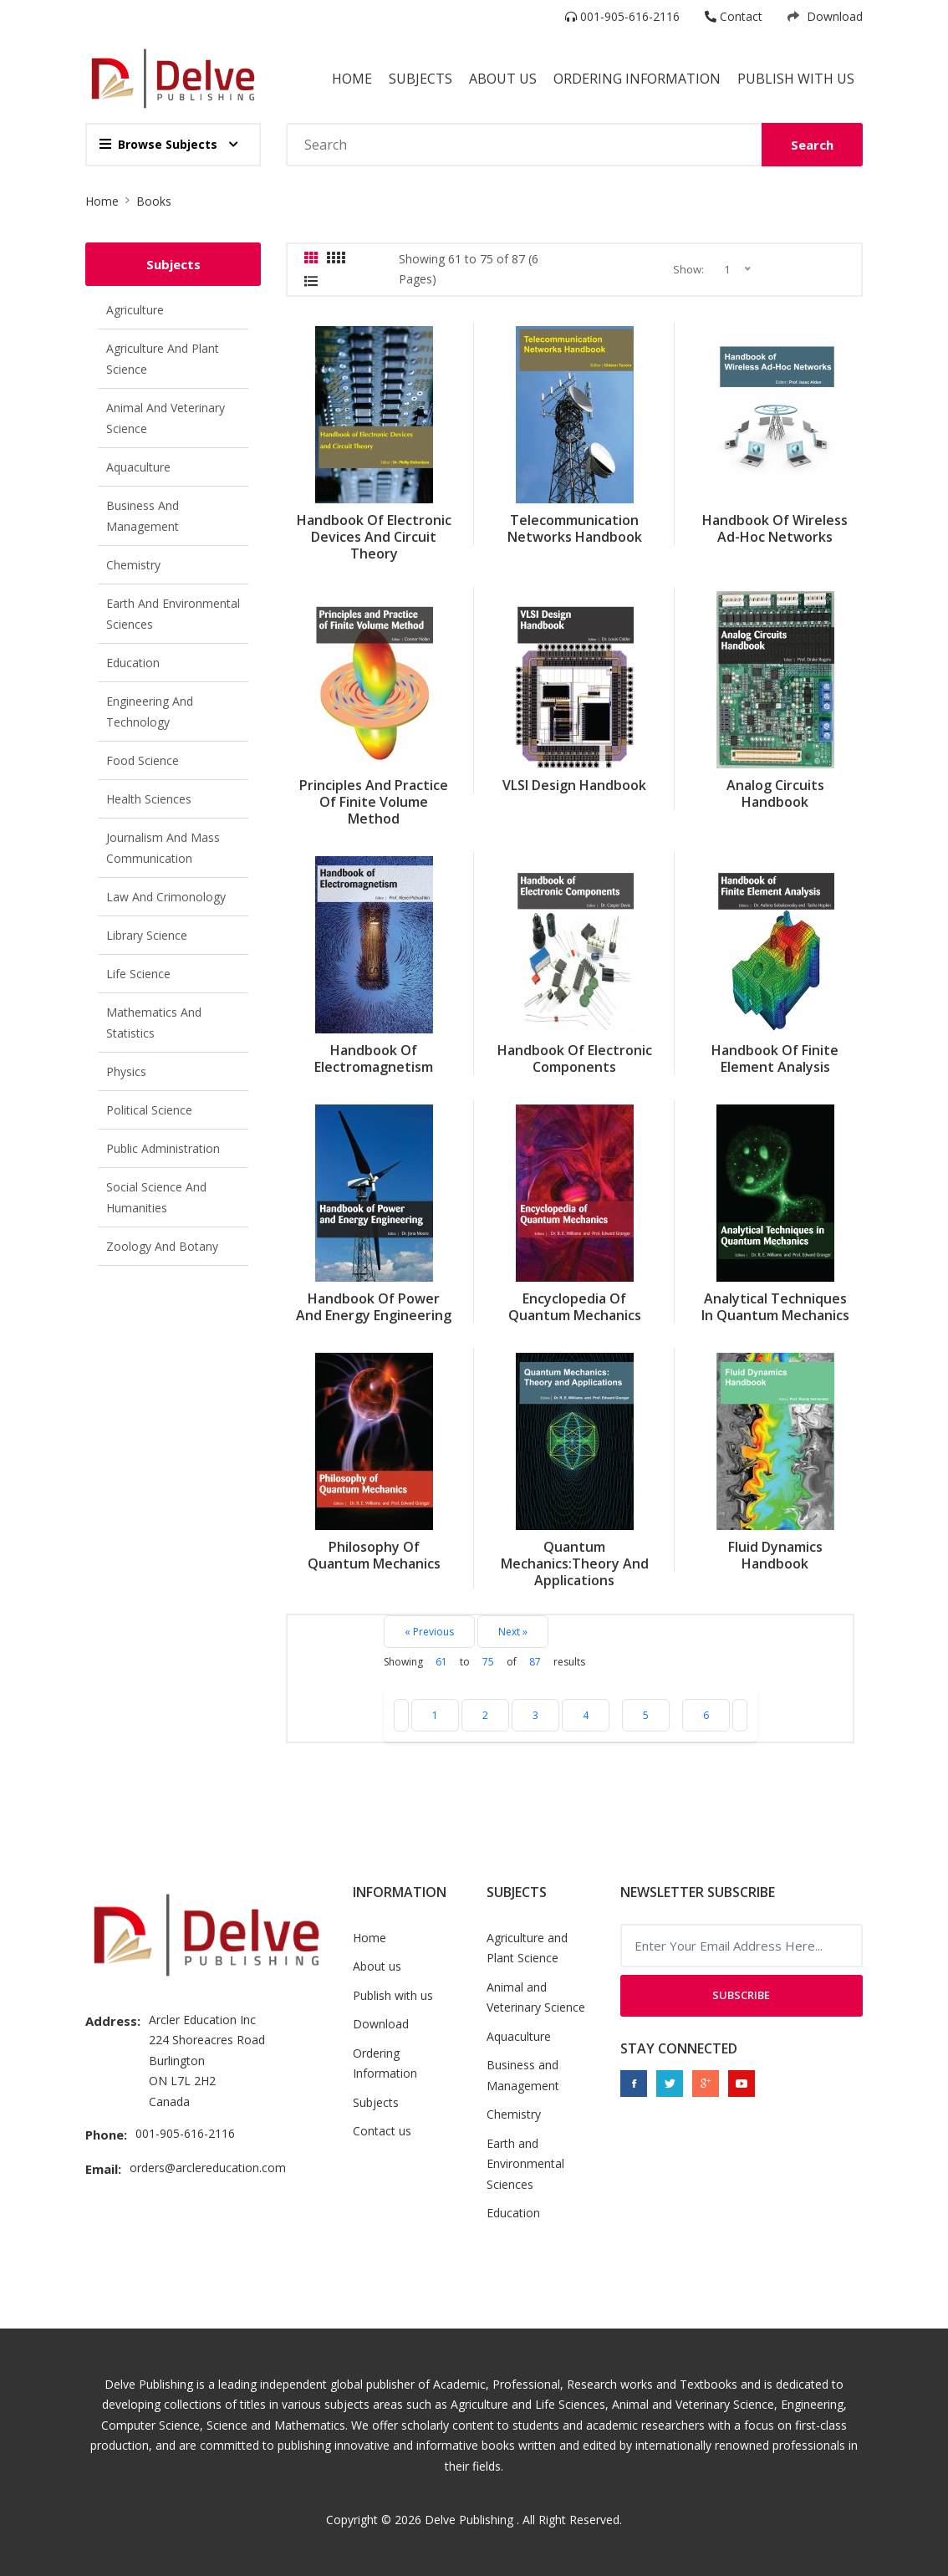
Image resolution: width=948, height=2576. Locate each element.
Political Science (149, 1110)
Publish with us (795, 78)
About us (377, 1966)
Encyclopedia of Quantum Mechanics (574, 1307)
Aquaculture (138, 467)
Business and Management (142, 515)
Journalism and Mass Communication (163, 847)
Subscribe (741, 1994)
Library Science (146, 935)
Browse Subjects (158, 144)
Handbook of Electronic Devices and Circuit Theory (374, 537)
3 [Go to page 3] (535, 1715)
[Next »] (739, 1715)
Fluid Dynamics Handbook (775, 1555)
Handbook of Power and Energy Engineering (373, 1307)
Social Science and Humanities (156, 1197)
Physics (126, 1071)
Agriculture (135, 310)
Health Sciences (148, 799)
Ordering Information (637, 78)
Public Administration (163, 1148)
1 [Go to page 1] (435, 1715)
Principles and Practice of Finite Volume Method (373, 802)
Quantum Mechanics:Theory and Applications (575, 1563)
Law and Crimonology (166, 897)
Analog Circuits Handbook (775, 793)
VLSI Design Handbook (574, 785)
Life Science (138, 974)
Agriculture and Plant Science (162, 358)
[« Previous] (401, 1715)
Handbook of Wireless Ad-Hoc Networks (775, 528)
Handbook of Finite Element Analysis (774, 1058)
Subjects (420, 78)
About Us (503, 78)
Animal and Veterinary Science (165, 418)
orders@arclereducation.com (208, 2168)
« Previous (429, 1632)
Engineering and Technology (149, 711)
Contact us (382, 2131)
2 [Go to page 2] (485, 1715)
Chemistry (133, 565)
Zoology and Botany (162, 1246)
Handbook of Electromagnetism (373, 1058)
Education (133, 663)
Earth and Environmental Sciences (173, 613)
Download (825, 16)
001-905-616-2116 (622, 16)
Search (812, 144)
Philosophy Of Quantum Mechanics (374, 1555)
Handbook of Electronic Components (574, 1058)
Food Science (142, 760)
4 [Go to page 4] (586, 1715)
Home (352, 78)
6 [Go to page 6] (706, 1715)
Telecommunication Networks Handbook (574, 528)
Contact (733, 16)
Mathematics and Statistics (153, 1022)
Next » (513, 1632)
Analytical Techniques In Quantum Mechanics (775, 1307)
